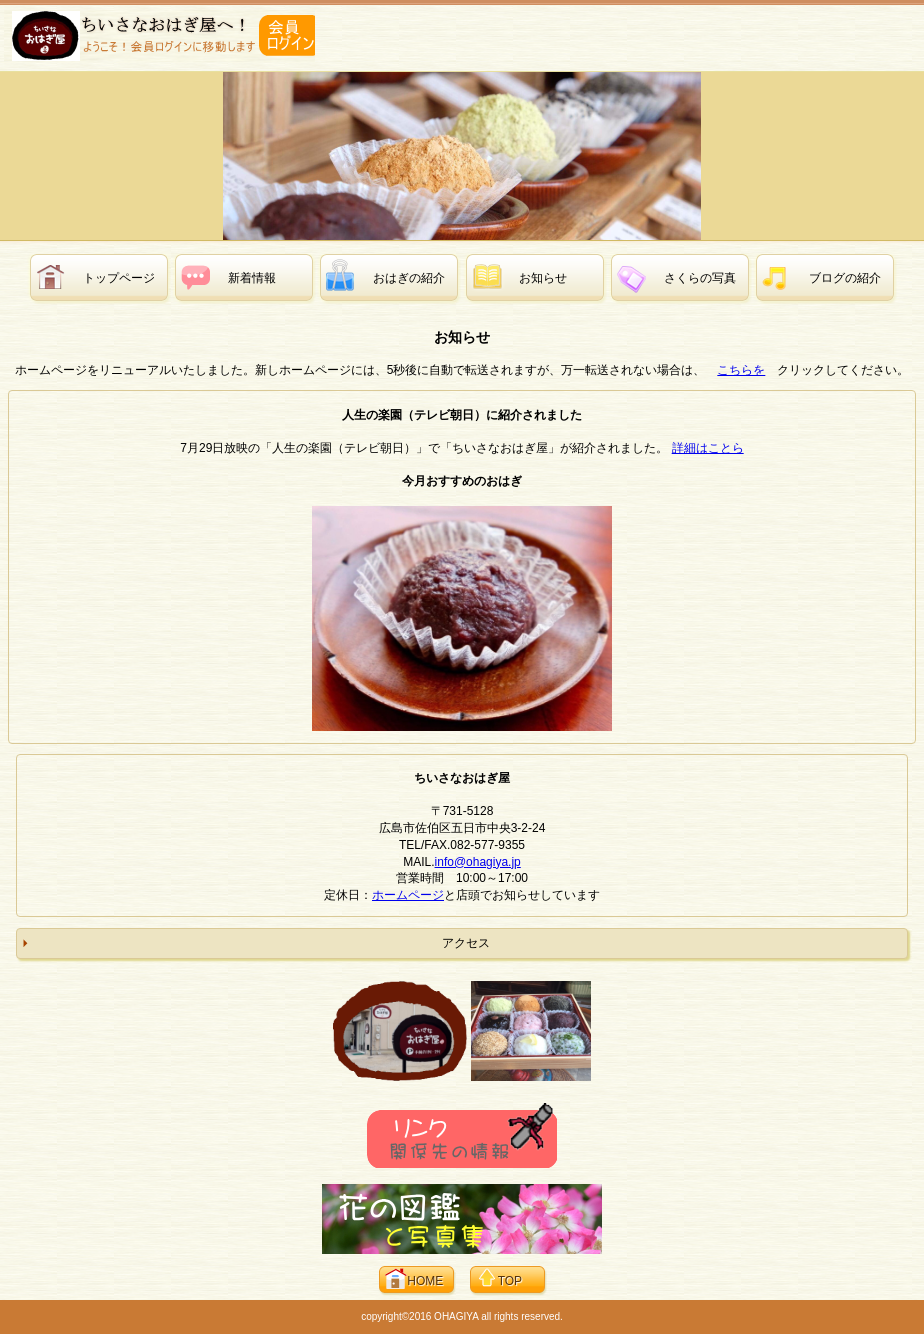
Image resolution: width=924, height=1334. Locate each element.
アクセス (466, 943)
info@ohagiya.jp (478, 862)
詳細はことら (708, 448)
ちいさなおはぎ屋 (159, 36)
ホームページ (408, 895)
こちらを (741, 370)
